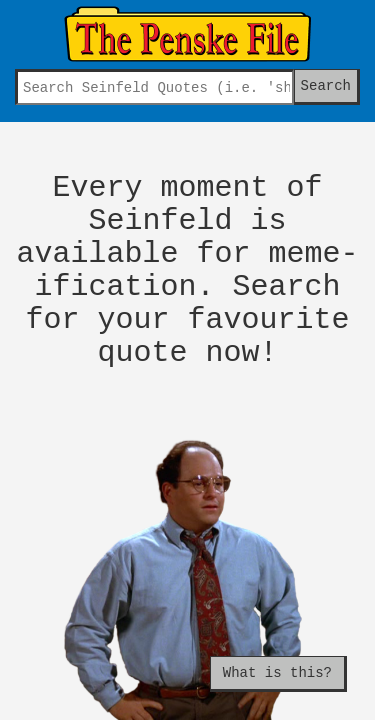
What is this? (277, 672)
